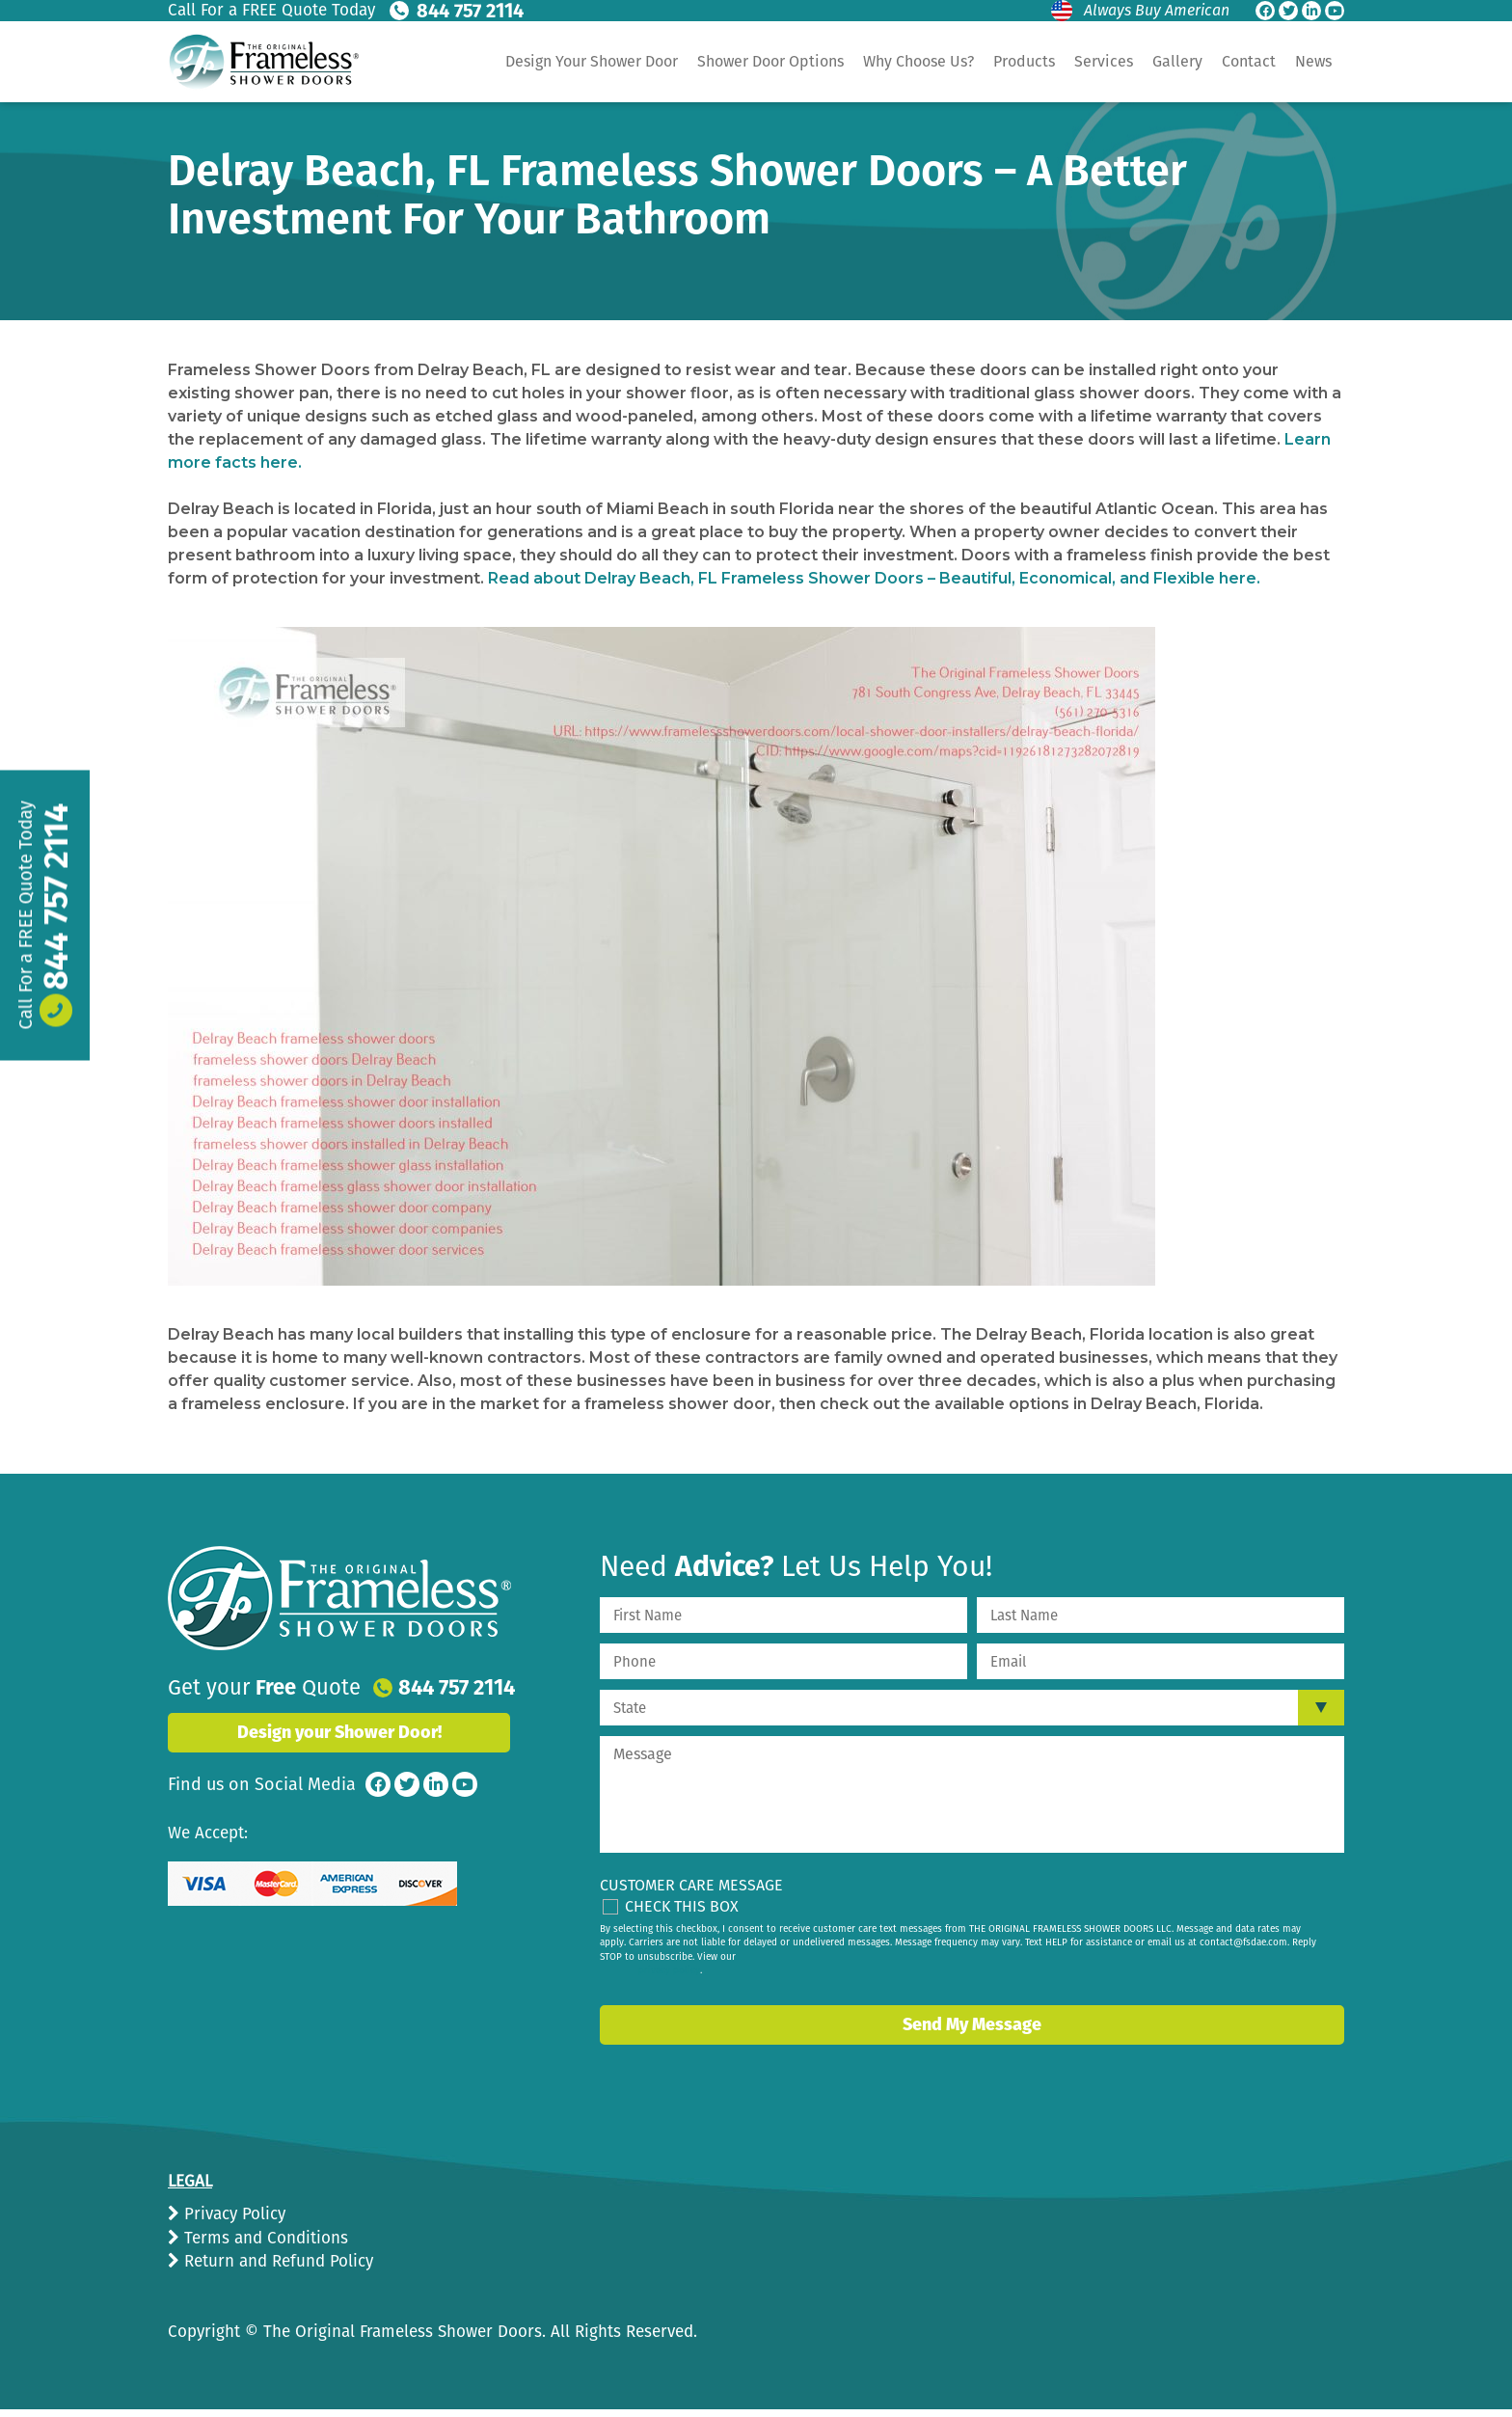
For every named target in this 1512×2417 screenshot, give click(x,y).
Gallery (1177, 61)
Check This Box (682, 1906)
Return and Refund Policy (276, 2261)
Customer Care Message (691, 1885)
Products (1024, 61)
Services (1103, 61)
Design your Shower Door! (339, 1732)
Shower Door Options (770, 61)
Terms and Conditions (263, 2238)
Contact (1249, 61)
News (1313, 61)
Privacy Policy (232, 2214)
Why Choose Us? (918, 61)
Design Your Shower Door (591, 61)
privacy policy (669, 1970)
